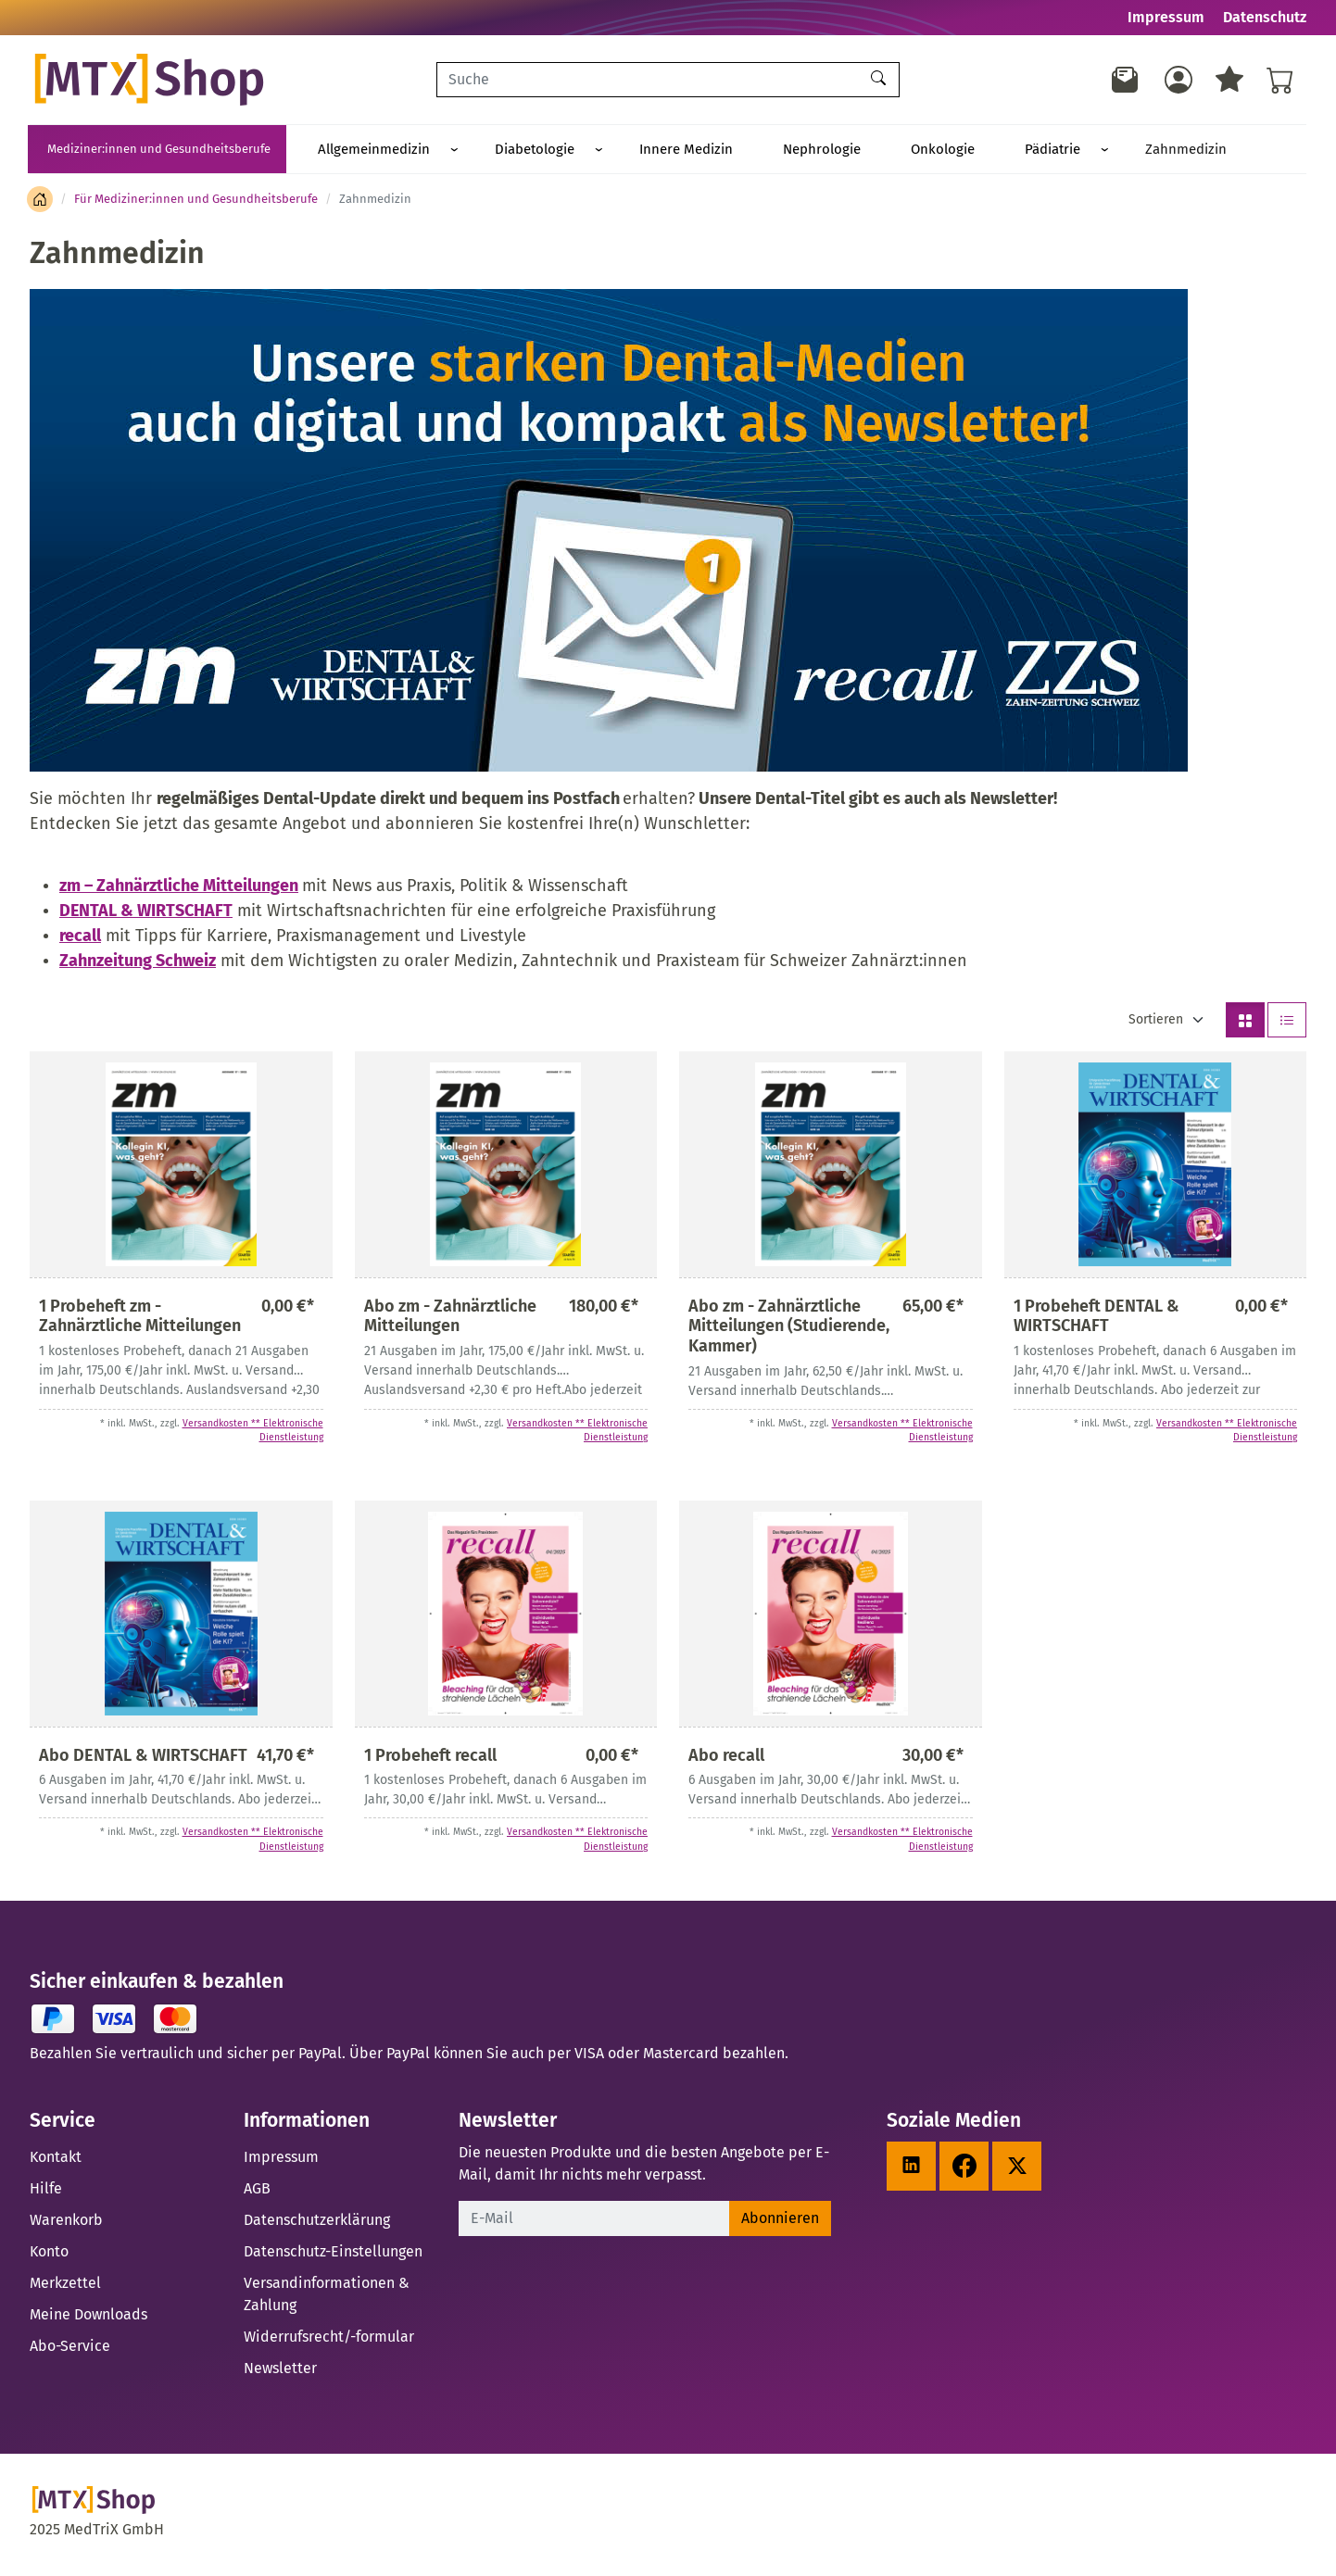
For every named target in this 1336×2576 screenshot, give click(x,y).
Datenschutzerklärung (317, 2222)
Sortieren (1155, 1022)
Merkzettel (65, 2285)
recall (80, 938)
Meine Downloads (88, 2317)
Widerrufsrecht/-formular (329, 2339)
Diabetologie (493, 150)
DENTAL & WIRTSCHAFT (146, 913)
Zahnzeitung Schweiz (137, 963)
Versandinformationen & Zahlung (327, 2297)
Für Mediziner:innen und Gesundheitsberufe (196, 201)
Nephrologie (724, 150)
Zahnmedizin (1005, 150)
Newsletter (280, 2371)
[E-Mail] (595, 2221)
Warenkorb (66, 2222)
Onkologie (818, 150)
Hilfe (46, 2191)
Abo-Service (70, 2348)
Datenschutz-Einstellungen (333, 2254)
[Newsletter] (1125, 79)
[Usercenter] (1178, 79)
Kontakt (56, 2159)
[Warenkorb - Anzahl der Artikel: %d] (1280, 79)
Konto (49, 2254)
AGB (257, 2191)
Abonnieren (780, 2221)
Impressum (1166, 17)
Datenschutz (1264, 17)
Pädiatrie (899, 150)
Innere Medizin (616, 150)
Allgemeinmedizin (360, 150)
